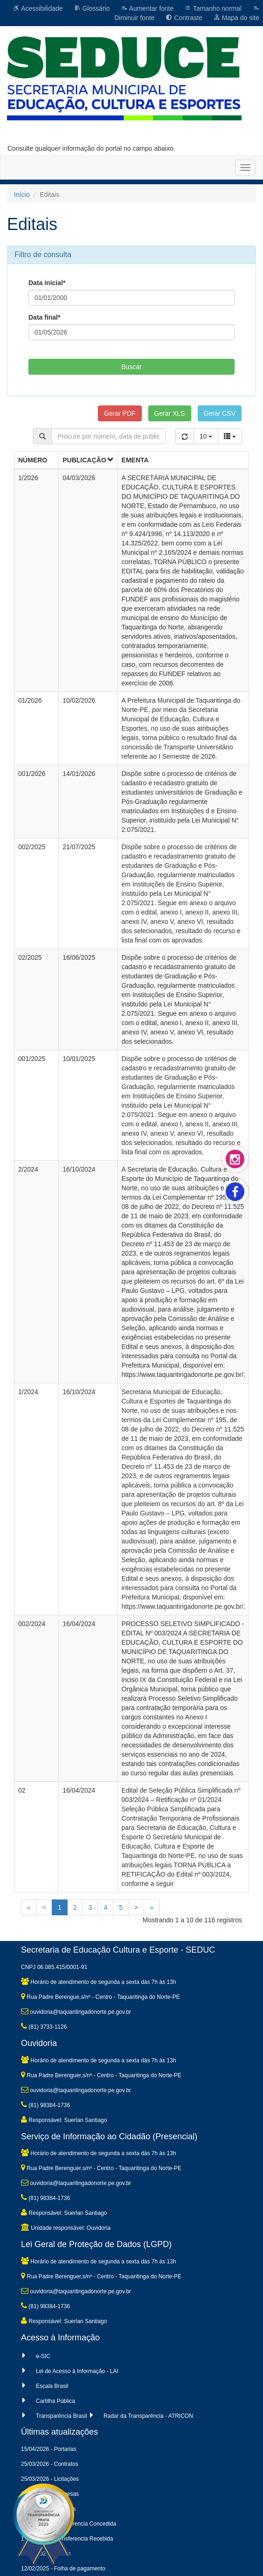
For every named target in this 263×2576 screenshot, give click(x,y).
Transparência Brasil (61, 2416)
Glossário (92, 8)
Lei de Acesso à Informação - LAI (77, 2371)
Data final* (44, 317)
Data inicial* (46, 282)
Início (21, 194)
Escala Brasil (52, 2386)
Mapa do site (236, 17)
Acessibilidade (38, 8)
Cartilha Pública (55, 2401)
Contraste (184, 17)
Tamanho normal (213, 8)
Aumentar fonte (147, 8)
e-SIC (43, 2356)
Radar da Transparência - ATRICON (148, 2416)
